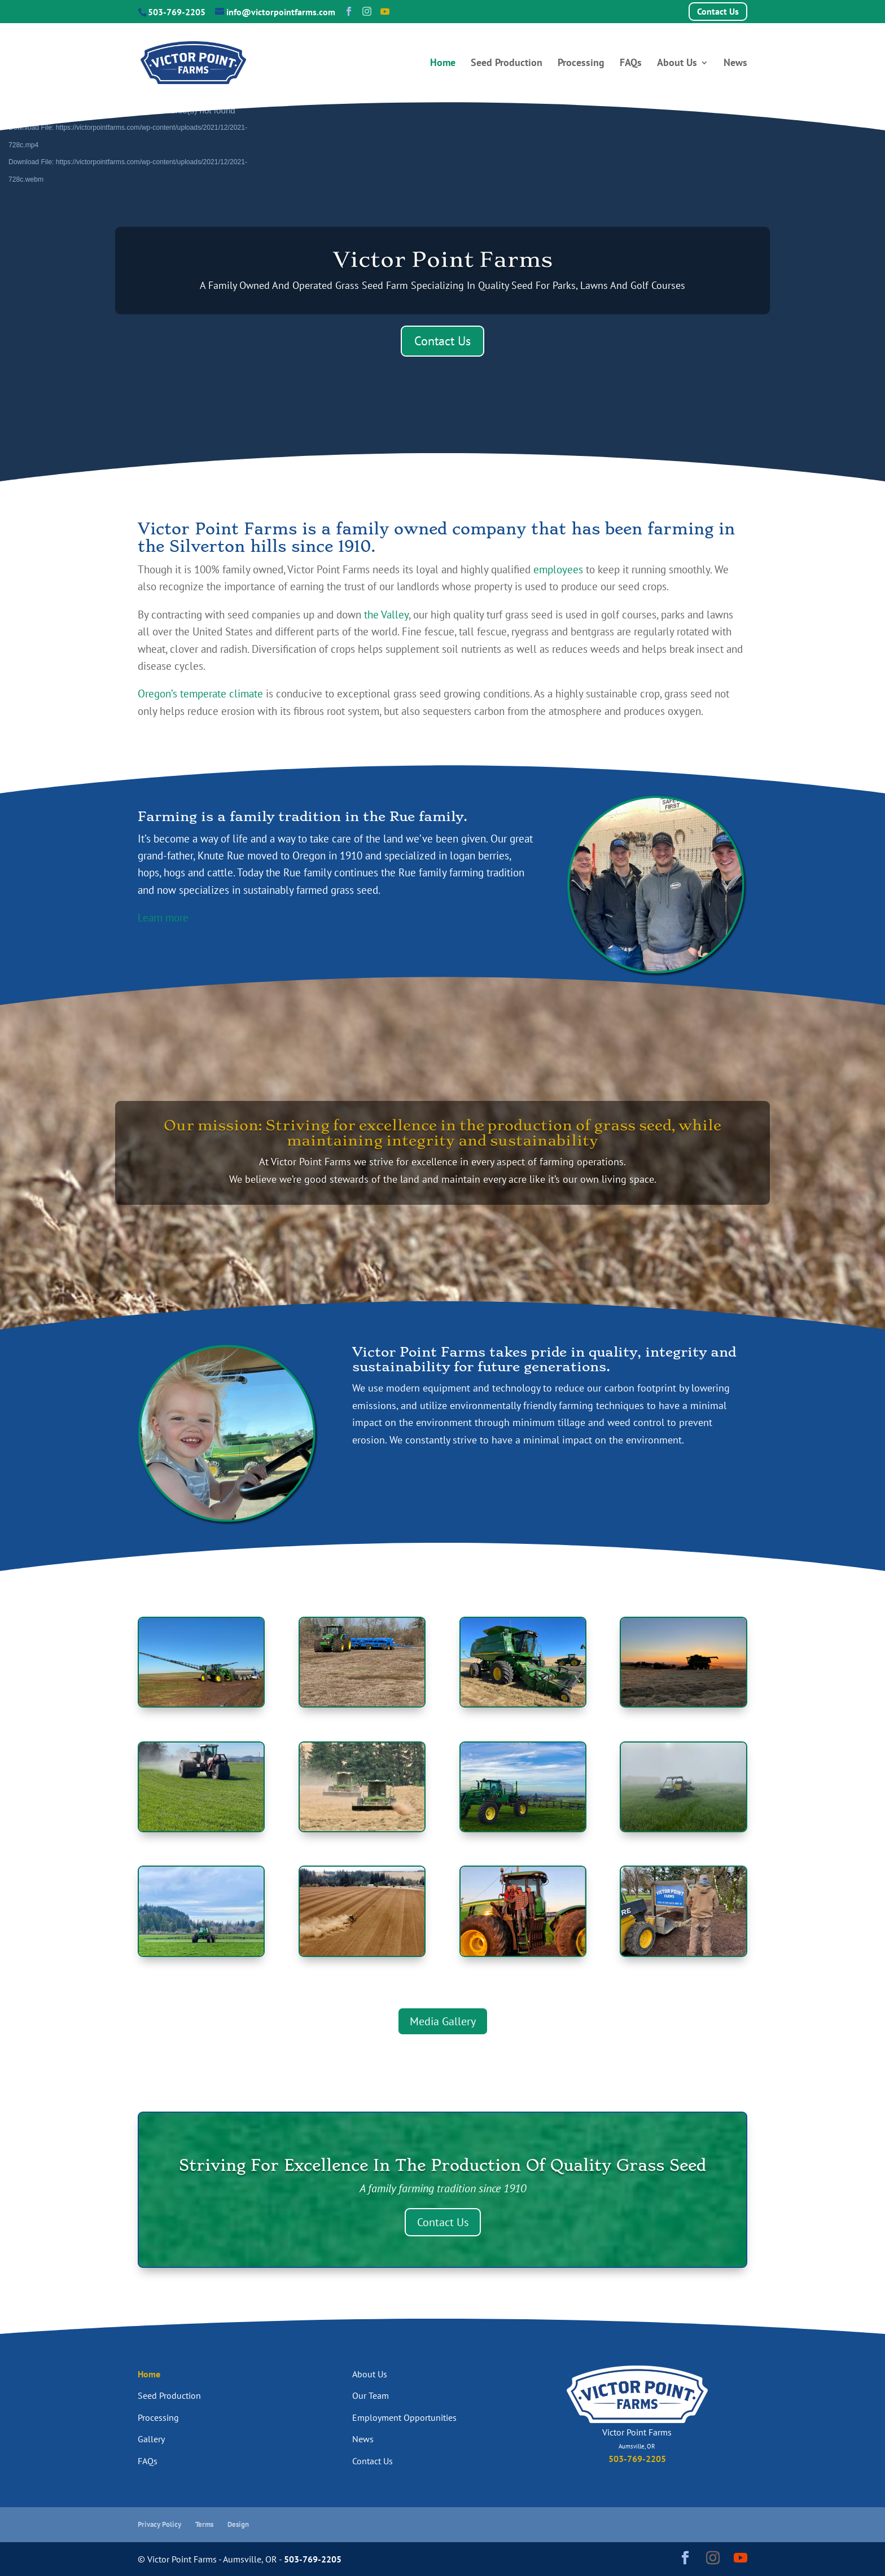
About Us (677, 64)
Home (442, 64)
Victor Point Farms (443, 259)
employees (558, 569)
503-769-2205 (176, 11)
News (735, 64)
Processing (581, 64)
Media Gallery (443, 2021)
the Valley (386, 614)
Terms (204, 2524)
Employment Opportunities (404, 2417)
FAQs (631, 64)
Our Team (370, 2395)
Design (238, 2524)
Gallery (151, 2439)
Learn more (163, 917)
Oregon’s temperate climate (200, 693)
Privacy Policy (159, 2524)
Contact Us (718, 11)
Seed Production (506, 64)
